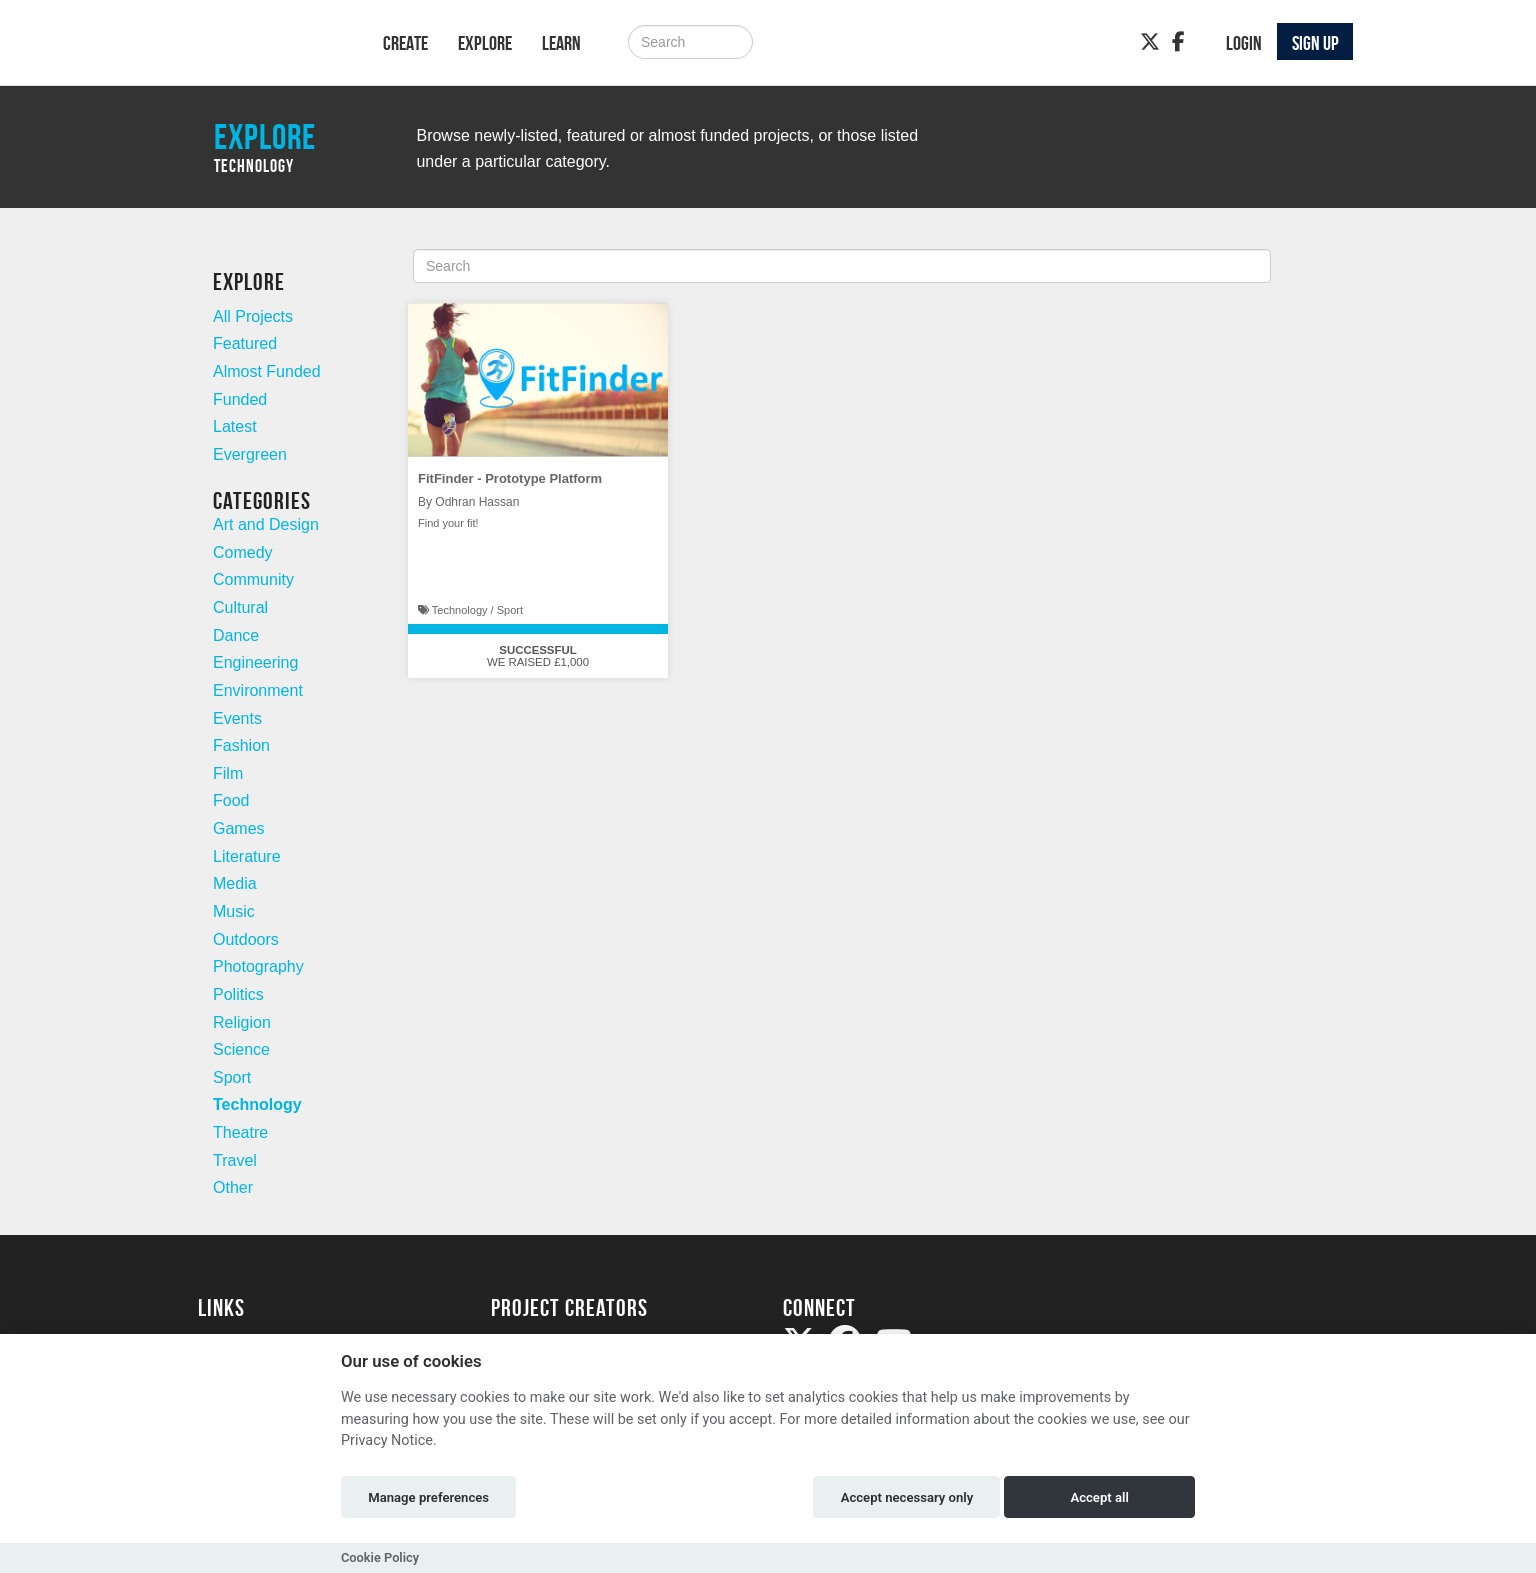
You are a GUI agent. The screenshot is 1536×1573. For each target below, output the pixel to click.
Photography (258, 966)
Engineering (255, 662)
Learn (561, 43)
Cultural (240, 607)
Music (234, 911)
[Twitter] (1150, 42)
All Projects (253, 316)
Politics (238, 994)
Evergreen (250, 454)
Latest (235, 426)
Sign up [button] (1315, 43)
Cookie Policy (380, 1557)
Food (231, 800)
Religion (242, 1022)
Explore (485, 43)
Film (228, 773)
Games (239, 828)
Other (233, 1187)
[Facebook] (1178, 42)
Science (241, 1049)
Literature (247, 856)
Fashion (241, 745)
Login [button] (1244, 43)
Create (405, 43)
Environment (258, 690)
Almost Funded (267, 371)
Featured (245, 343)
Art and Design (266, 524)
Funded (240, 399)
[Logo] (264, 46)
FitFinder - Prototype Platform (510, 478)
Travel (235, 1160)
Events (237, 718)
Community (253, 579)
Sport (232, 1077)
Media (235, 883)
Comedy (243, 552)
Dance (236, 635)
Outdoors (246, 939)
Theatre (240, 1132)
